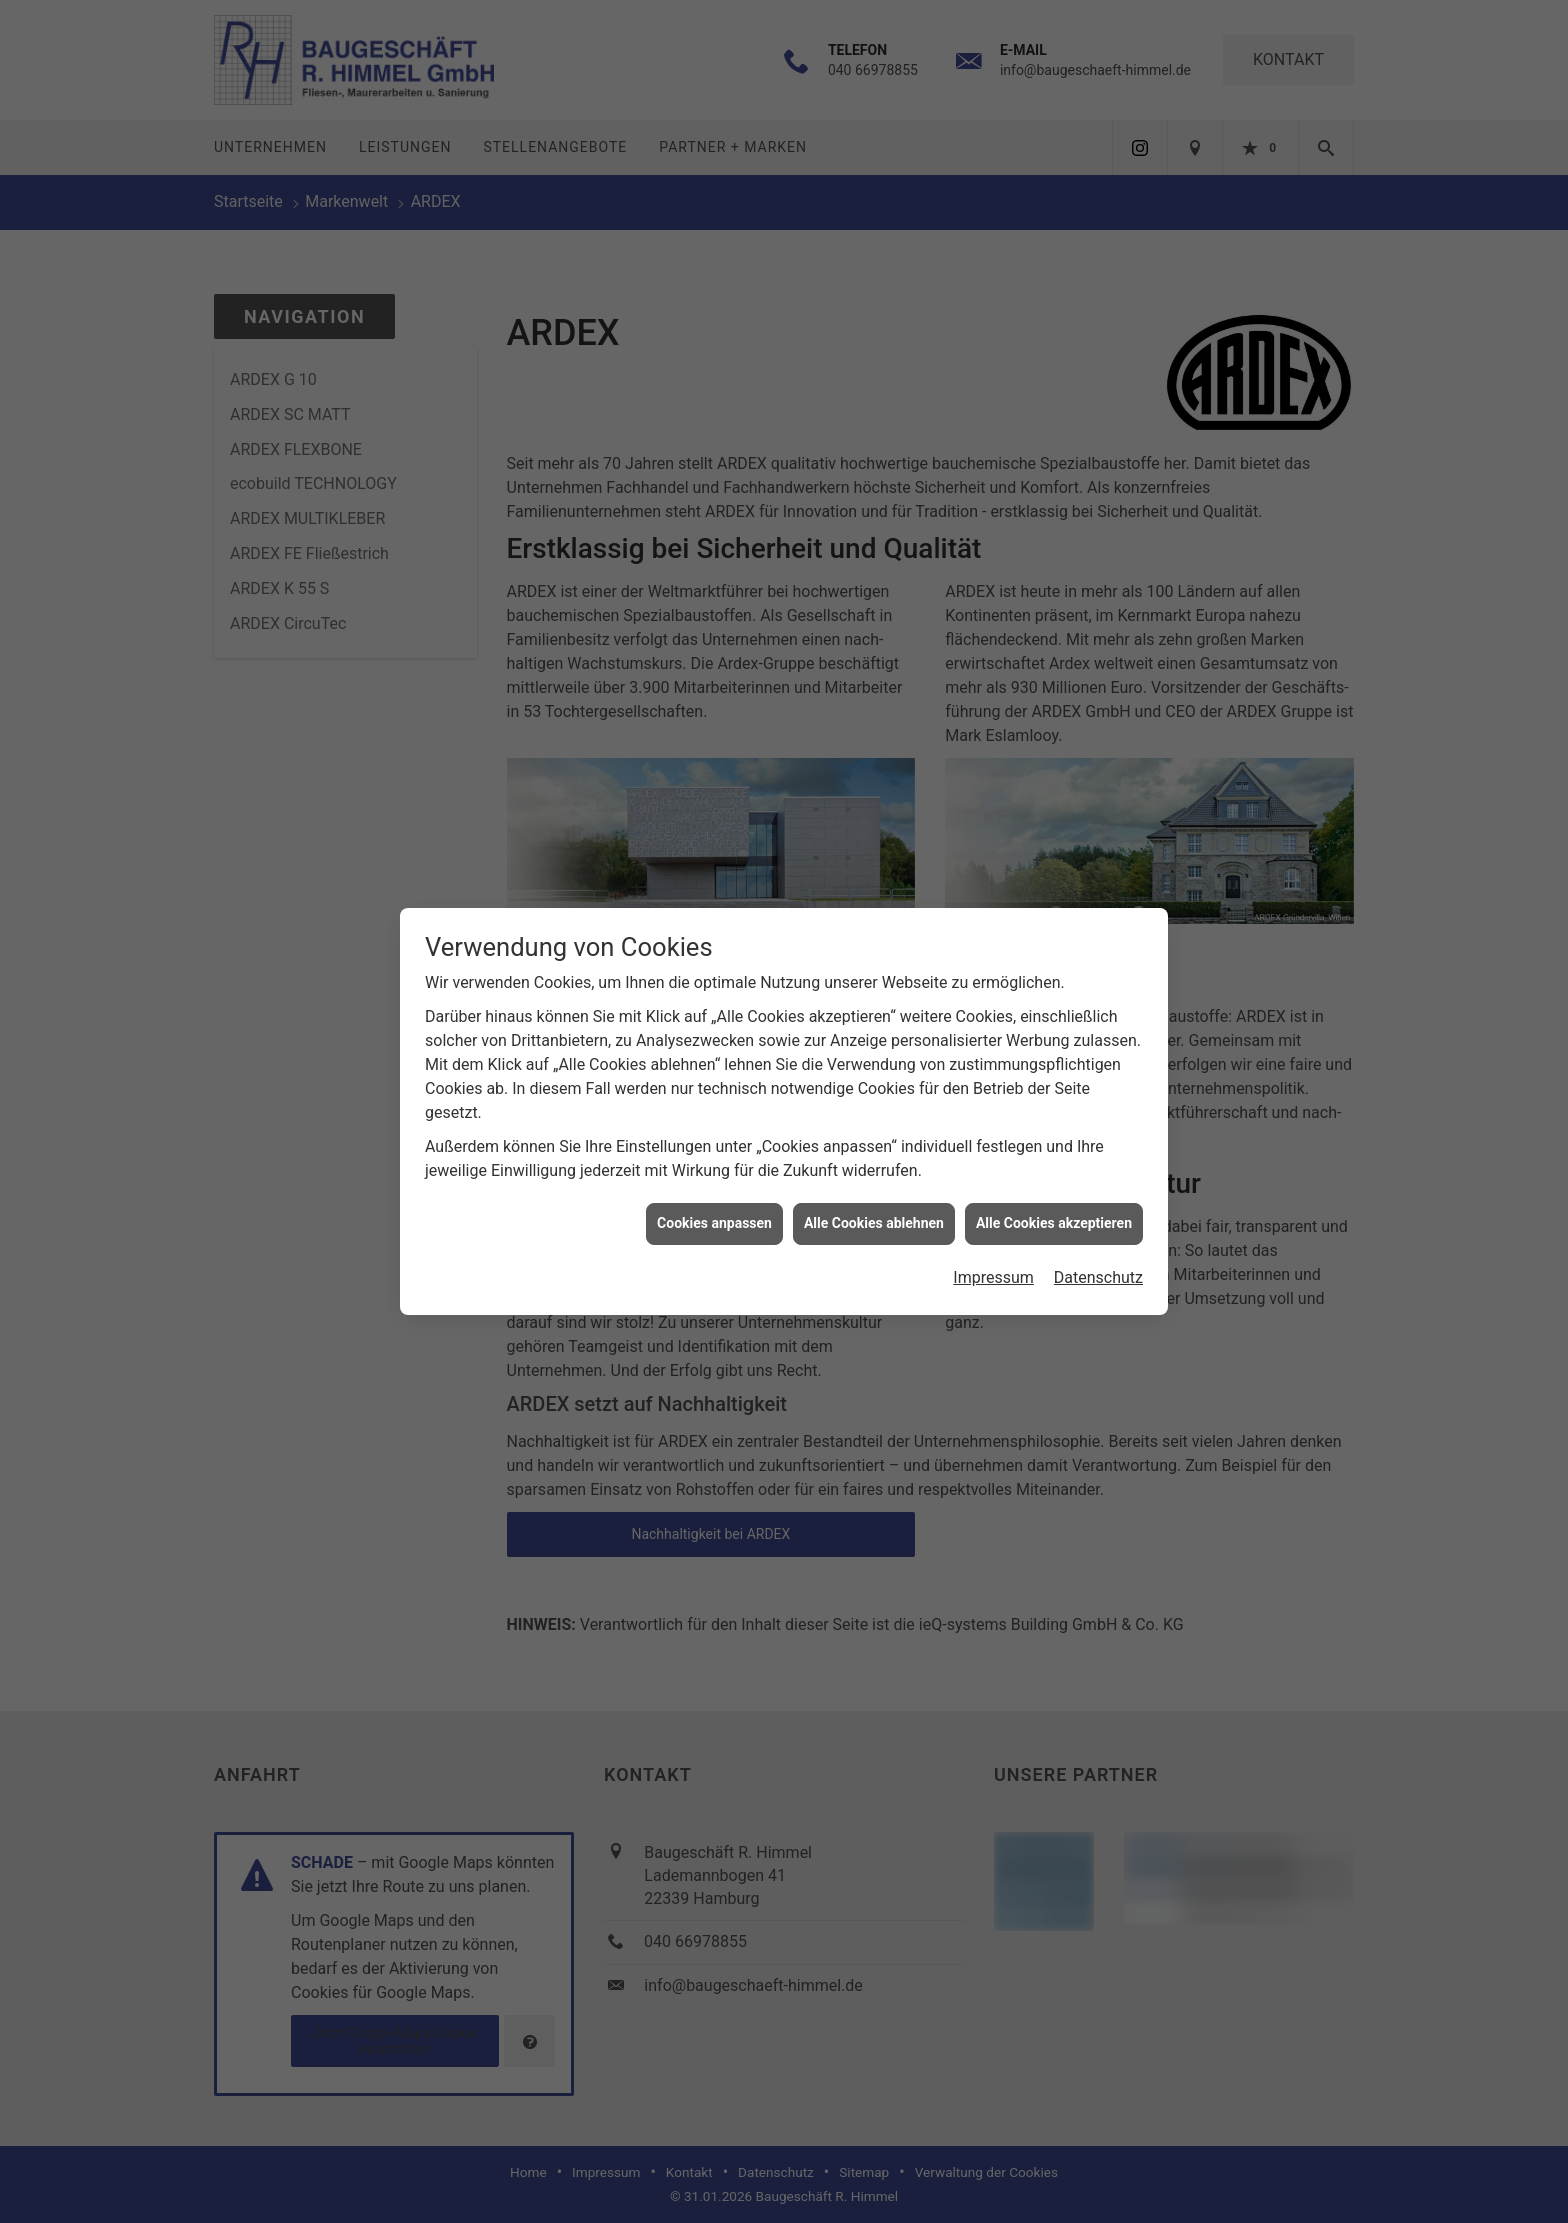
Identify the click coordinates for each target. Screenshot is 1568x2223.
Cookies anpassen (714, 1203)
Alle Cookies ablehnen (874, 1203)
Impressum (993, 1257)
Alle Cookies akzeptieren (1054, 1203)
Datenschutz (1098, 1257)
